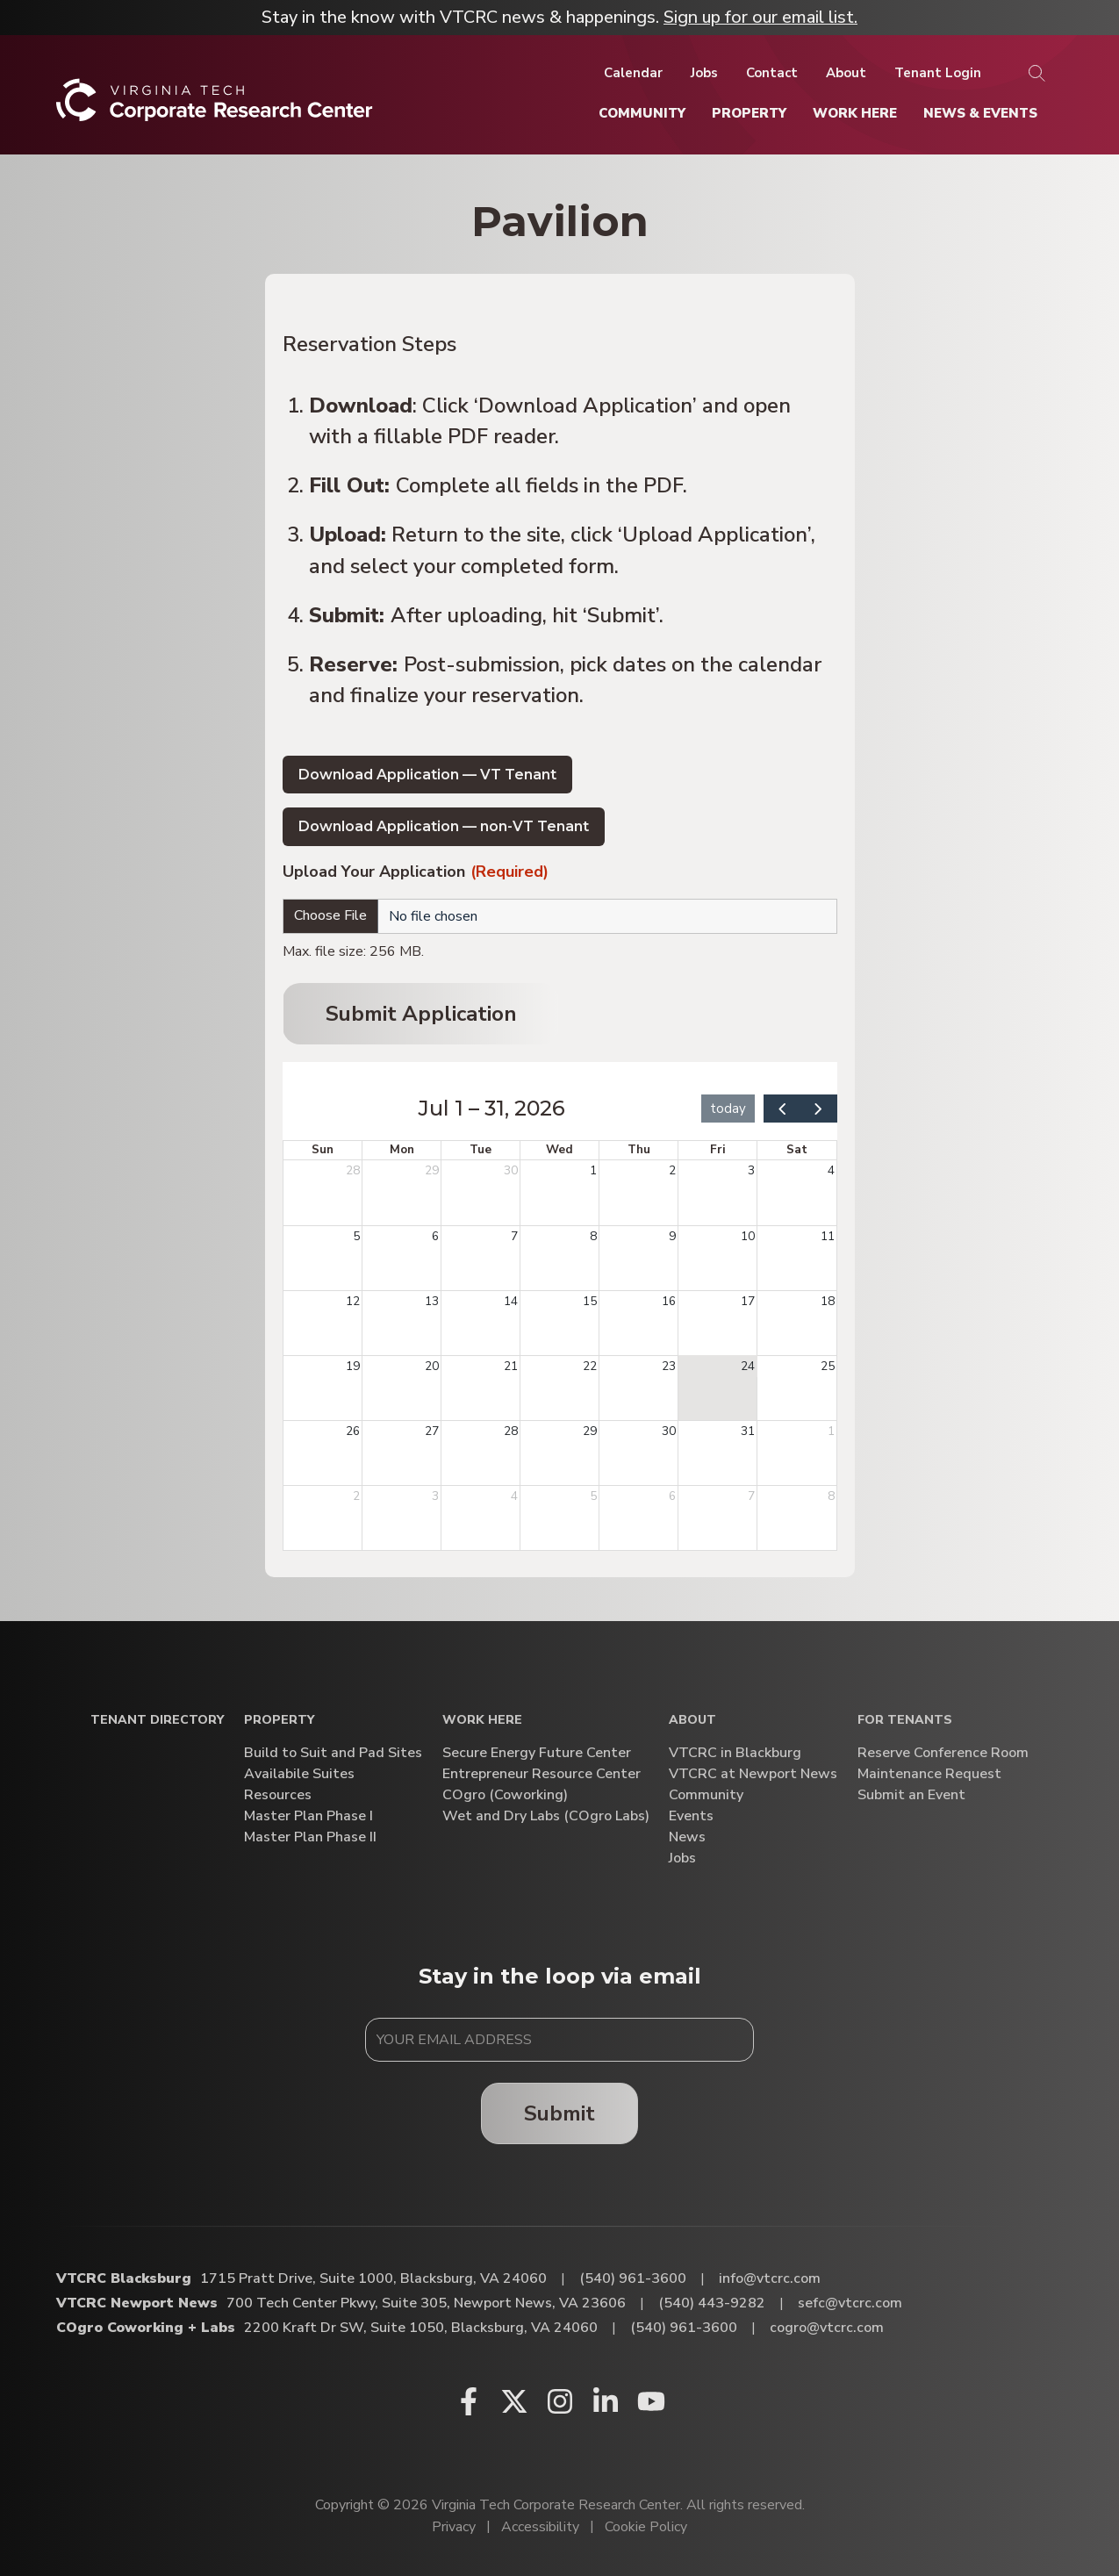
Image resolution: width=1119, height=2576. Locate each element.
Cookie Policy (646, 2527)
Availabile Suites (299, 1774)
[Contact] (772, 73)
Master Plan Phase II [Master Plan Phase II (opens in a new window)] (310, 1837)
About (692, 1720)
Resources (278, 1795)
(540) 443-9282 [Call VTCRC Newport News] (711, 2303)
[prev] (782, 1108)
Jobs (682, 1858)
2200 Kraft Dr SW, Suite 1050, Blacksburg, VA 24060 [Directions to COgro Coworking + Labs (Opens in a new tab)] (421, 2327)
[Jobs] (704, 73)
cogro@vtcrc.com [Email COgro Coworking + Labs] (827, 2327)
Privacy (454, 2527)
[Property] (749, 113)
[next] (818, 1108)
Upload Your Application (416, 873)
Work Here (482, 1720)
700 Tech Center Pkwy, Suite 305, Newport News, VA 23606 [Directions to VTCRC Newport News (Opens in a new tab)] (426, 2303)
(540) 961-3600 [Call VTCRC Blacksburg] (632, 2278)
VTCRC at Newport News (753, 1774)
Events (691, 1816)
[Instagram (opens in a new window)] (560, 2401)
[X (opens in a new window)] (514, 2401)
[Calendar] (633, 73)
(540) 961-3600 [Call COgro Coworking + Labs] (683, 2327)
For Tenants (904, 1720)
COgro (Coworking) (505, 1795)
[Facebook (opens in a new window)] (468, 2401)
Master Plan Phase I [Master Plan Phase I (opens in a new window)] (308, 1816)
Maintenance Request (929, 1774)
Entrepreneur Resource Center (541, 1774)
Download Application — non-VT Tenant (443, 826)
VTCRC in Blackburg (735, 1753)
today (728, 1108)
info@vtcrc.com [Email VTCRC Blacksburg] (770, 2278)
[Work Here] (855, 113)
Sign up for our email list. (760, 17)
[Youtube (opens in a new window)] (651, 2401)
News (687, 1837)
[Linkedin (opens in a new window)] (605, 2401)
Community (706, 1795)
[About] (846, 73)
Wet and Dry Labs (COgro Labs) (545, 1816)
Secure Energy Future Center (536, 1753)
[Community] (642, 113)
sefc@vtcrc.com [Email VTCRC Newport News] (850, 2303)
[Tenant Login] (937, 73)
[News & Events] (980, 113)
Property (279, 1720)
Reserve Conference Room (943, 1753)
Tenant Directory (157, 1720)
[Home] (214, 106)
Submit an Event (911, 1795)
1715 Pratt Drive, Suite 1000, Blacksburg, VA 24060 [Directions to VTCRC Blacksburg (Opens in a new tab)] (373, 2278)
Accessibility (540, 2527)
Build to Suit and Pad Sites (333, 1753)
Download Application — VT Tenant (427, 774)
